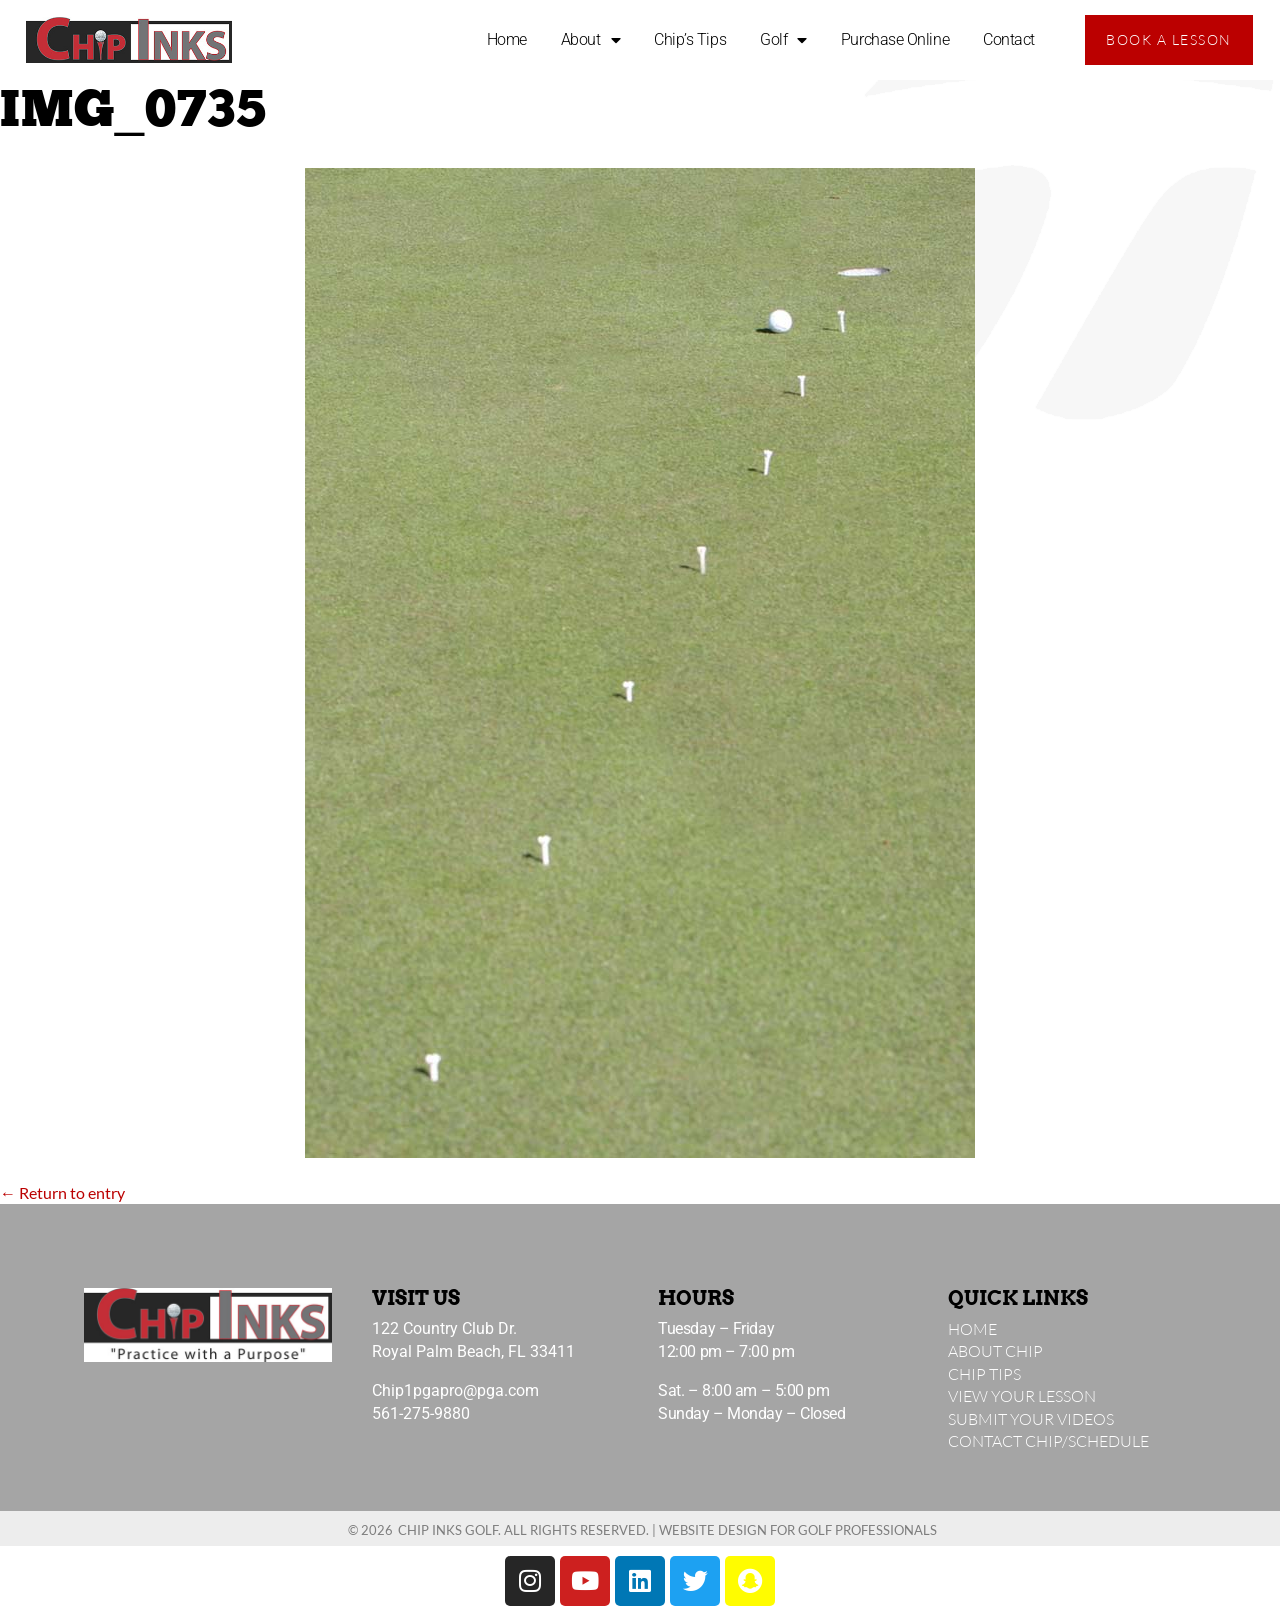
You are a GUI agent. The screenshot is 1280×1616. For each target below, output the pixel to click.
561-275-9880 (421, 1413)
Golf (783, 40)
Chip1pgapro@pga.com (455, 1390)
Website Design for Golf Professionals (798, 1530)
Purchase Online (895, 39)
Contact (1009, 39)
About (590, 40)
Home (507, 39)
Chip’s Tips (690, 39)
